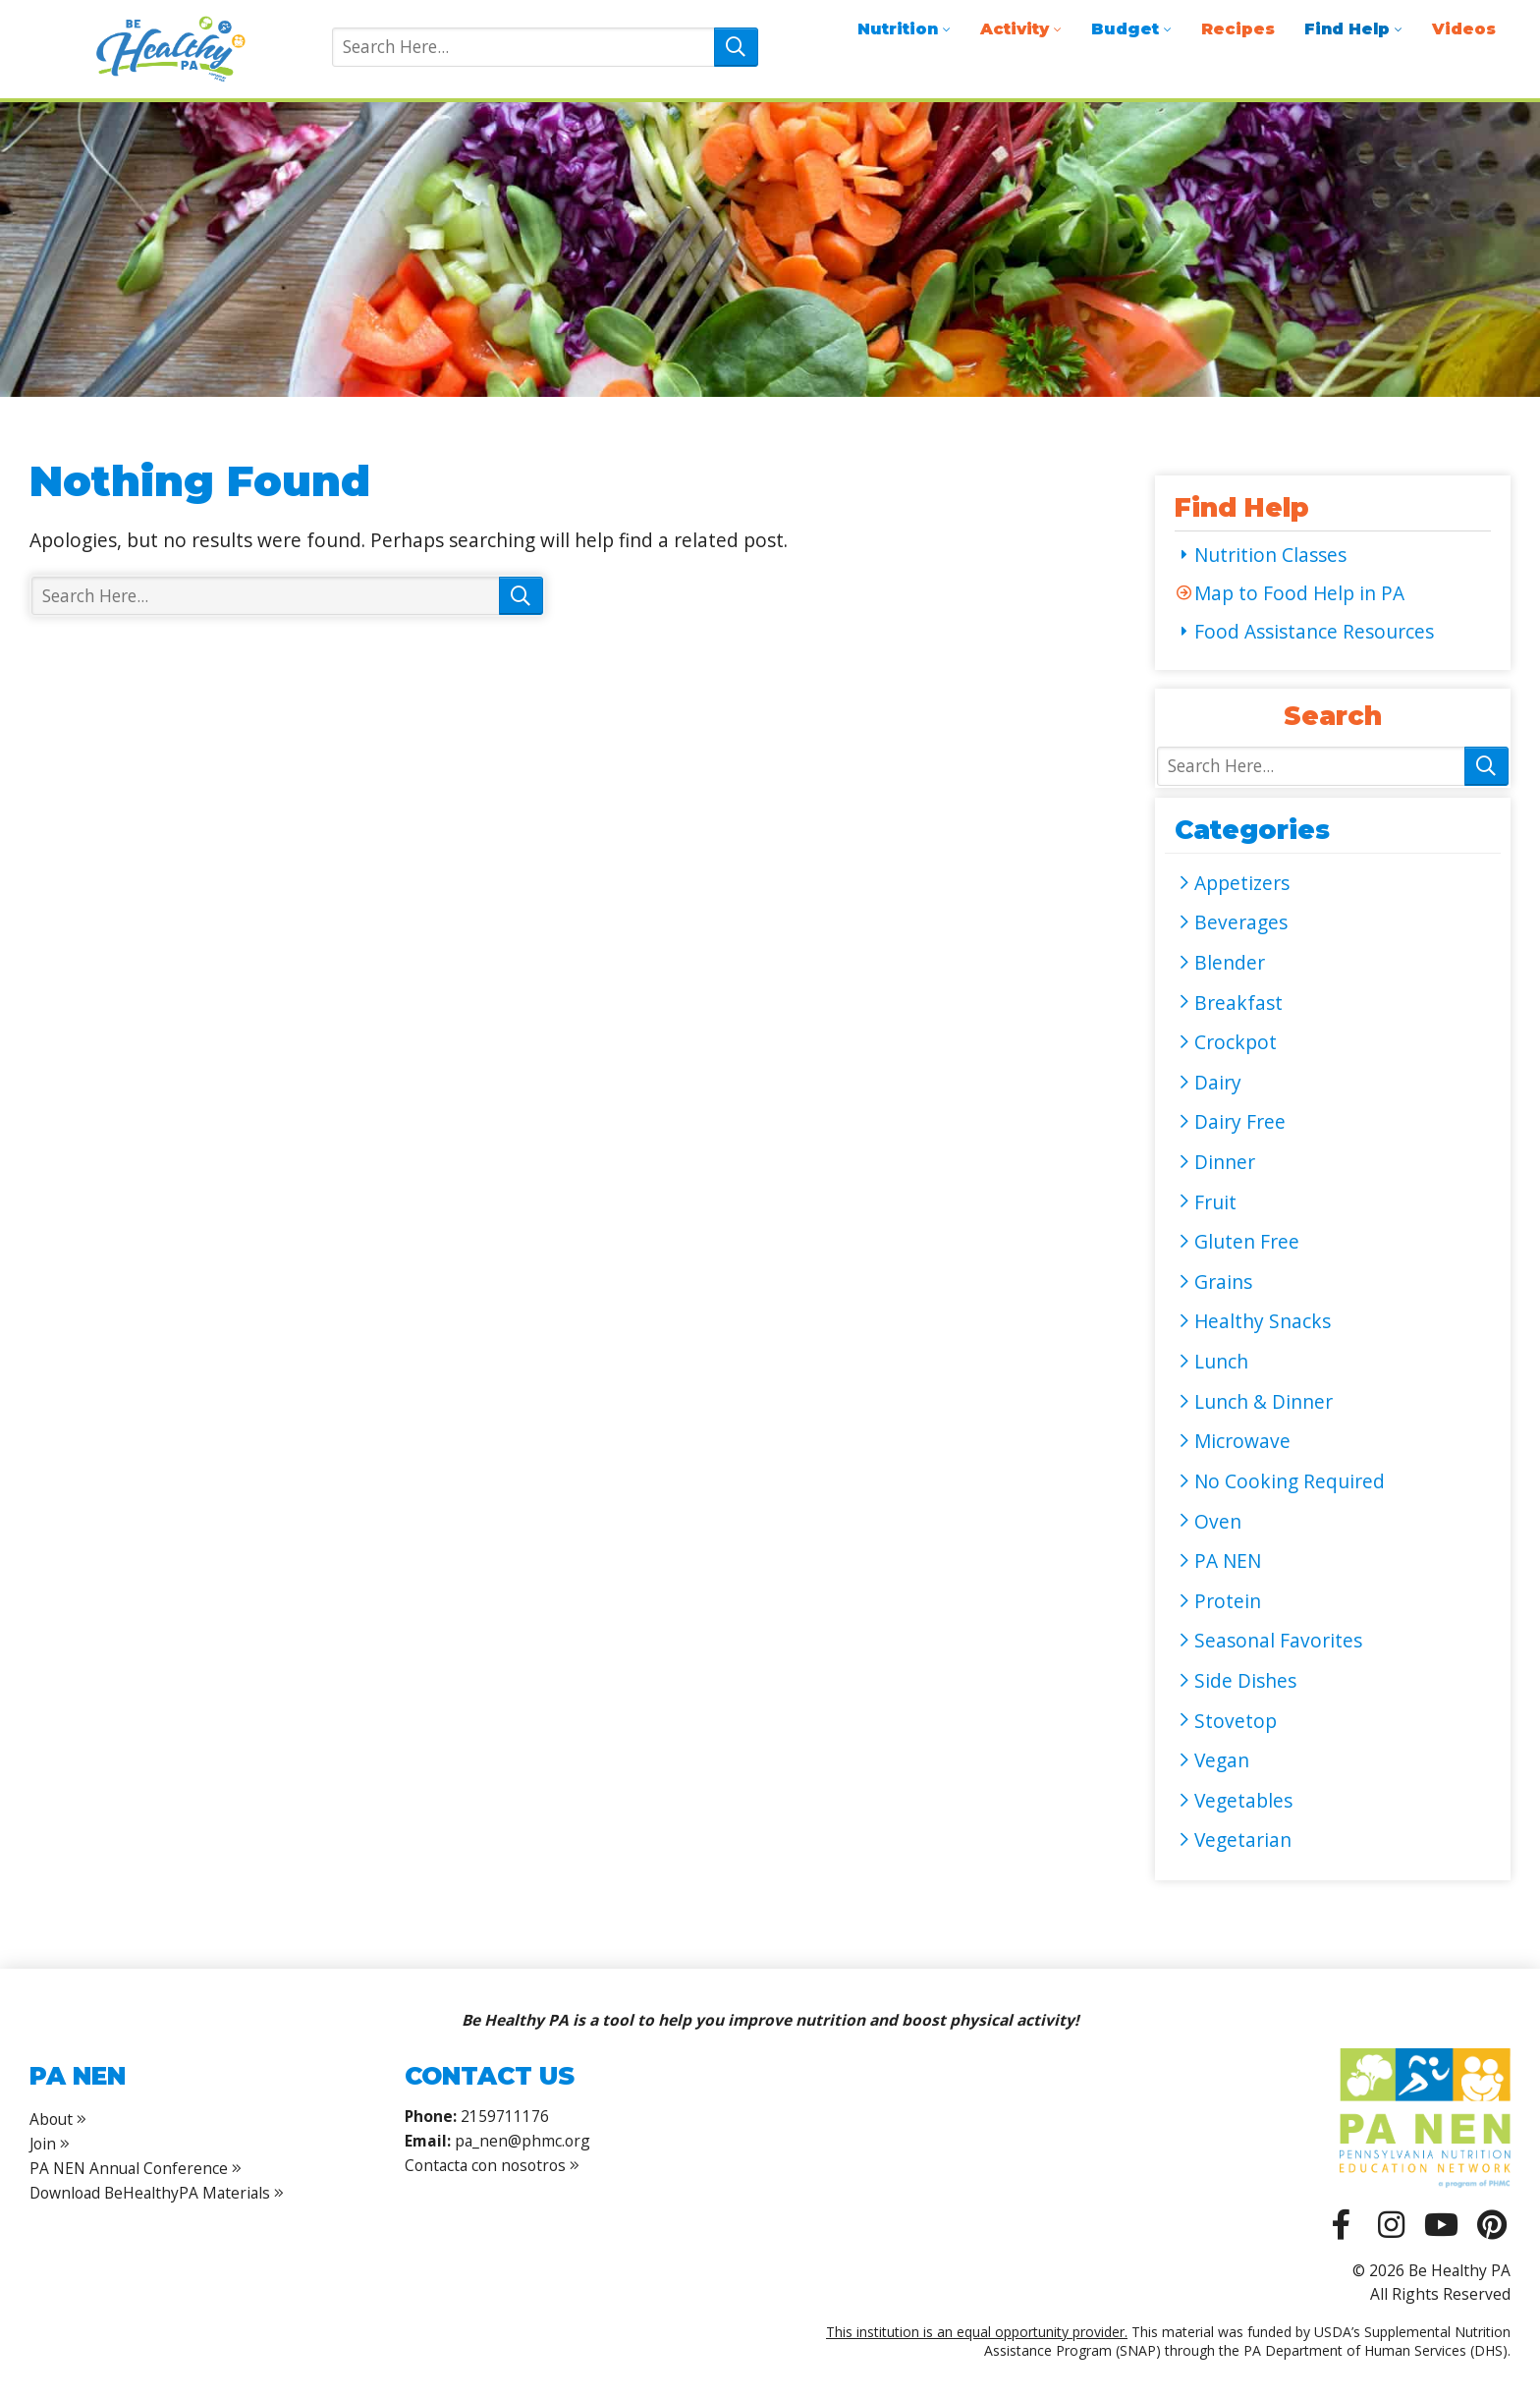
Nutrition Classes (1270, 555)
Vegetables (1243, 1800)
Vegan (1221, 1760)
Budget (1125, 28)
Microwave (1242, 1441)
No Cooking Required (1289, 1481)
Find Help (1347, 28)
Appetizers (1242, 883)
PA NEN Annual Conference (128, 2168)
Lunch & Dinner (1263, 1402)
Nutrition (897, 28)
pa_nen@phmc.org (522, 2140)
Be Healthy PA (169, 49)
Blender (1229, 963)
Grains (1223, 1282)
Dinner (1224, 1162)
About (51, 2119)
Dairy (1217, 1082)
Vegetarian (1243, 1840)
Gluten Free (1246, 1242)
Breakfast (1238, 1003)
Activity (1014, 28)
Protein (1227, 1601)
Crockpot (1235, 1042)
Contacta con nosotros (492, 2165)
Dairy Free (1240, 1122)
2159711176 (505, 2116)
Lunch (1221, 1361)
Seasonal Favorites (1278, 1640)
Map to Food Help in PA (1299, 593)
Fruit (1215, 1202)
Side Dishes (1245, 1681)
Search (736, 47)
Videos (1464, 28)
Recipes (1238, 28)
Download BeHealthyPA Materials (149, 2193)
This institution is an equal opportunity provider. (977, 2331)
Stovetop (1235, 1721)
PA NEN (1227, 1561)
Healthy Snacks (1262, 1321)
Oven (1217, 1521)
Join (42, 2143)
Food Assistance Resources (1314, 631)
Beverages (1241, 922)
